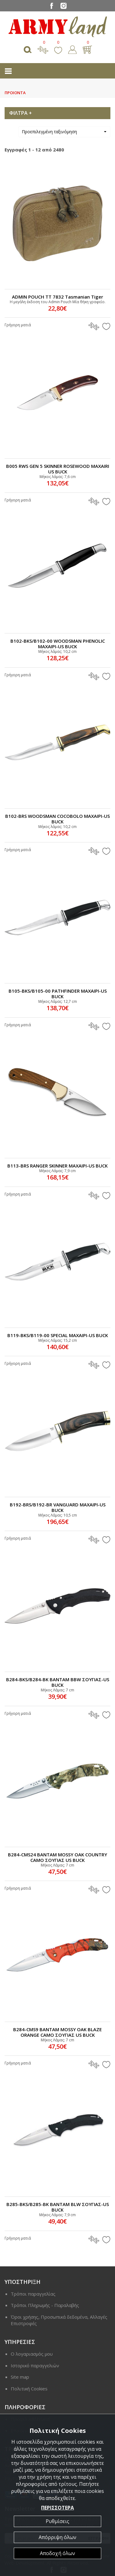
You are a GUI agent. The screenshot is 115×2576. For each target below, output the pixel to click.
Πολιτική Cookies (29, 2388)
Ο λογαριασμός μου (32, 2354)
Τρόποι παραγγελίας (33, 2294)
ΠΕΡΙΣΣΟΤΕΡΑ (57, 2507)
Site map (20, 2377)
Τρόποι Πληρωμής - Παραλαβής (45, 2305)
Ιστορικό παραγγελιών (35, 2365)
